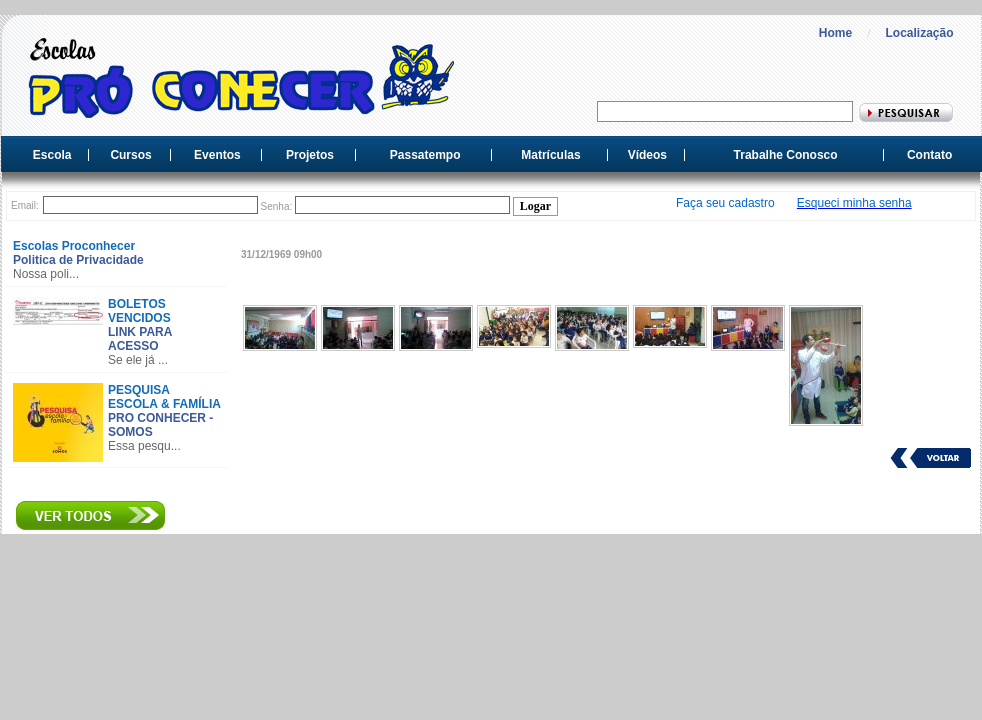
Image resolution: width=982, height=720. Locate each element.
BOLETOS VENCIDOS (139, 311)
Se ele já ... (138, 360)
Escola (52, 155)
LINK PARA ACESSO (140, 339)
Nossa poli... (46, 274)
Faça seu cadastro (725, 203)
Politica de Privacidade (78, 260)
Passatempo (425, 155)
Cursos (130, 155)
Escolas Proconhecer (74, 246)
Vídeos (647, 155)
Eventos (217, 155)
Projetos (310, 155)
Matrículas (550, 155)
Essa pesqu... (144, 446)
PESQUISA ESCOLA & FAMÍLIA (164, 397)
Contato (929, 155)
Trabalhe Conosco (786, 155)
